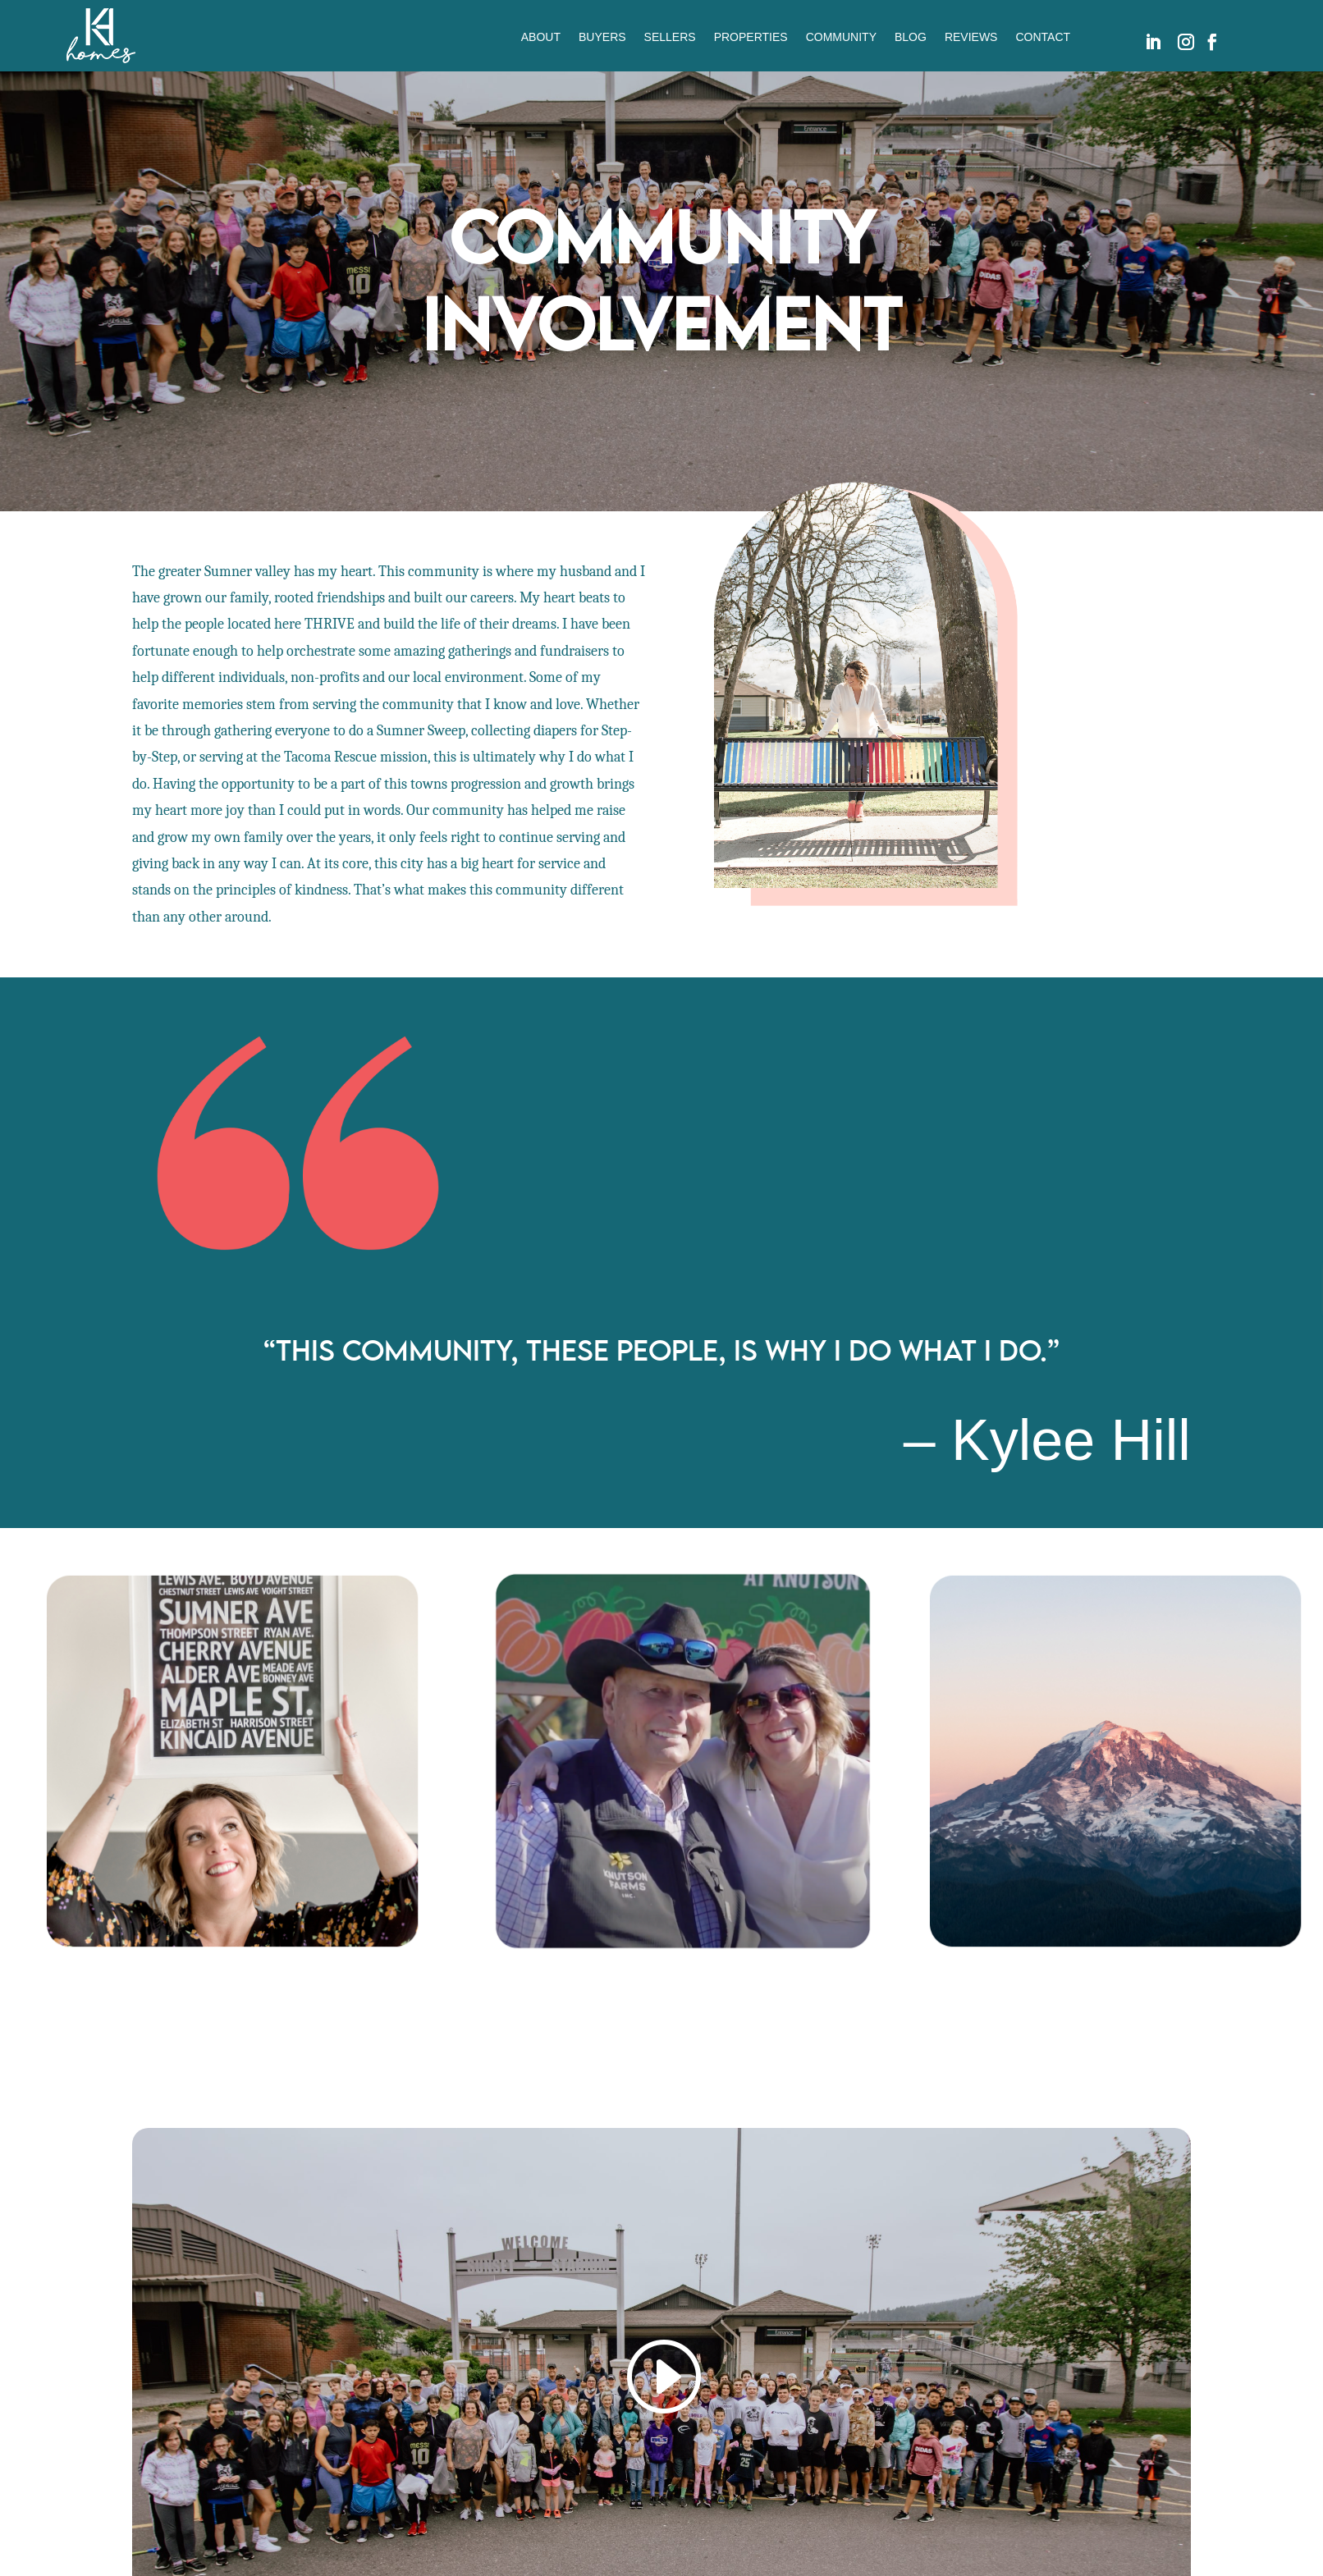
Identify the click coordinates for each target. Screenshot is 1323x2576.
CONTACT (1042, 37)
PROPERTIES (751, 37)
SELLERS (670, 37)
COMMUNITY (841, 37)
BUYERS (602, 37)
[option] (221, 1761)
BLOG (911, 37)
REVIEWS (971, 37)
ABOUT (541, 37)
